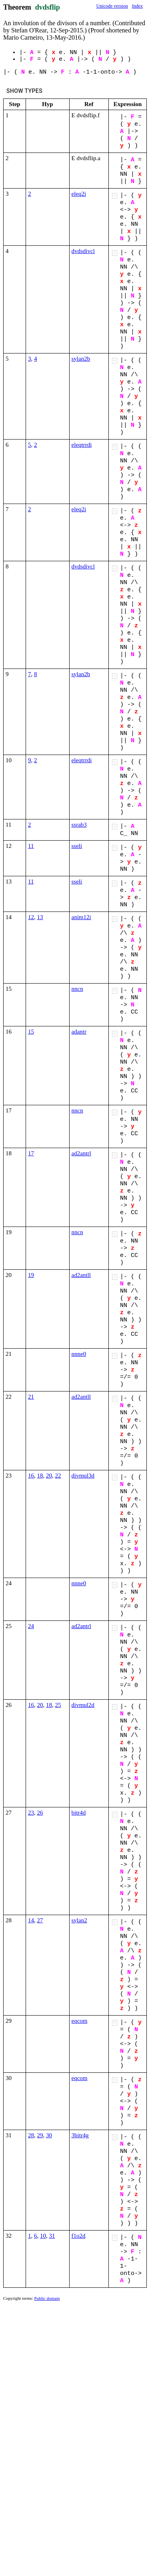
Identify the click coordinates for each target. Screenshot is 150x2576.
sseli (77, 846)
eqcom (80, 2021)
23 (31, 1812)
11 (31, 846)
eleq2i (79, 194)
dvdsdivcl (83, 251)
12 (31, 917)
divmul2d (83, 1705)
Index (137, 6)
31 (52, 2236)
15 (31, 1031)
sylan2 (79, 1920)
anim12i (81, 917)
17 (31, 1153)
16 (31, 1475)
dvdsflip (47, 7)
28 (31, 2135)
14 (31, 1920)
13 (40, 917)
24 (31, 1626)
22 (58, 1475)
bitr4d (79, 1812)
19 (31, 1275)
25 (58, 1705)
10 (43, 2236)
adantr (79, 1031)
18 (40, 1475)
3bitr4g (80, 2135)
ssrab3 (79, 824)
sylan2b (81, 358)
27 (40, 1920)
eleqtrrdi (82, 445)
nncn (77, 989)
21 (31, 1396)
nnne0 (79, 1354)
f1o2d (79, 2236)
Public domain (47, 2298)
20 (49, 1475)
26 (40, 1812)
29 (40, 2135)
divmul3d (83, 1475)
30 (49, 2135)
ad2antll (81, 1275)
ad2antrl (81, 1153)
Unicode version (112, 6)
